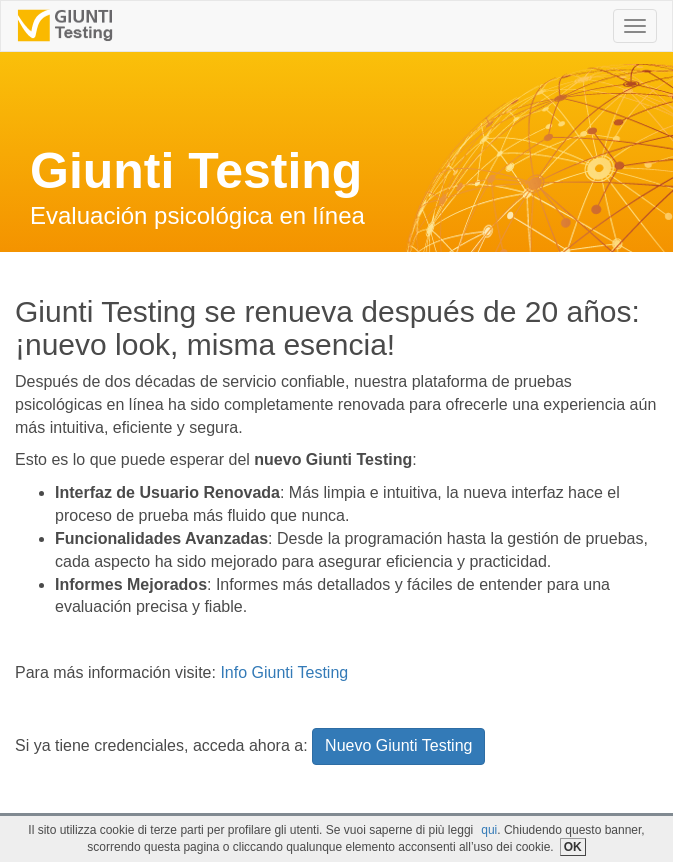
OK (573, 847)
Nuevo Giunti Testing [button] (398, 745)
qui (489, 830)
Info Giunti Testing (284, 672)
